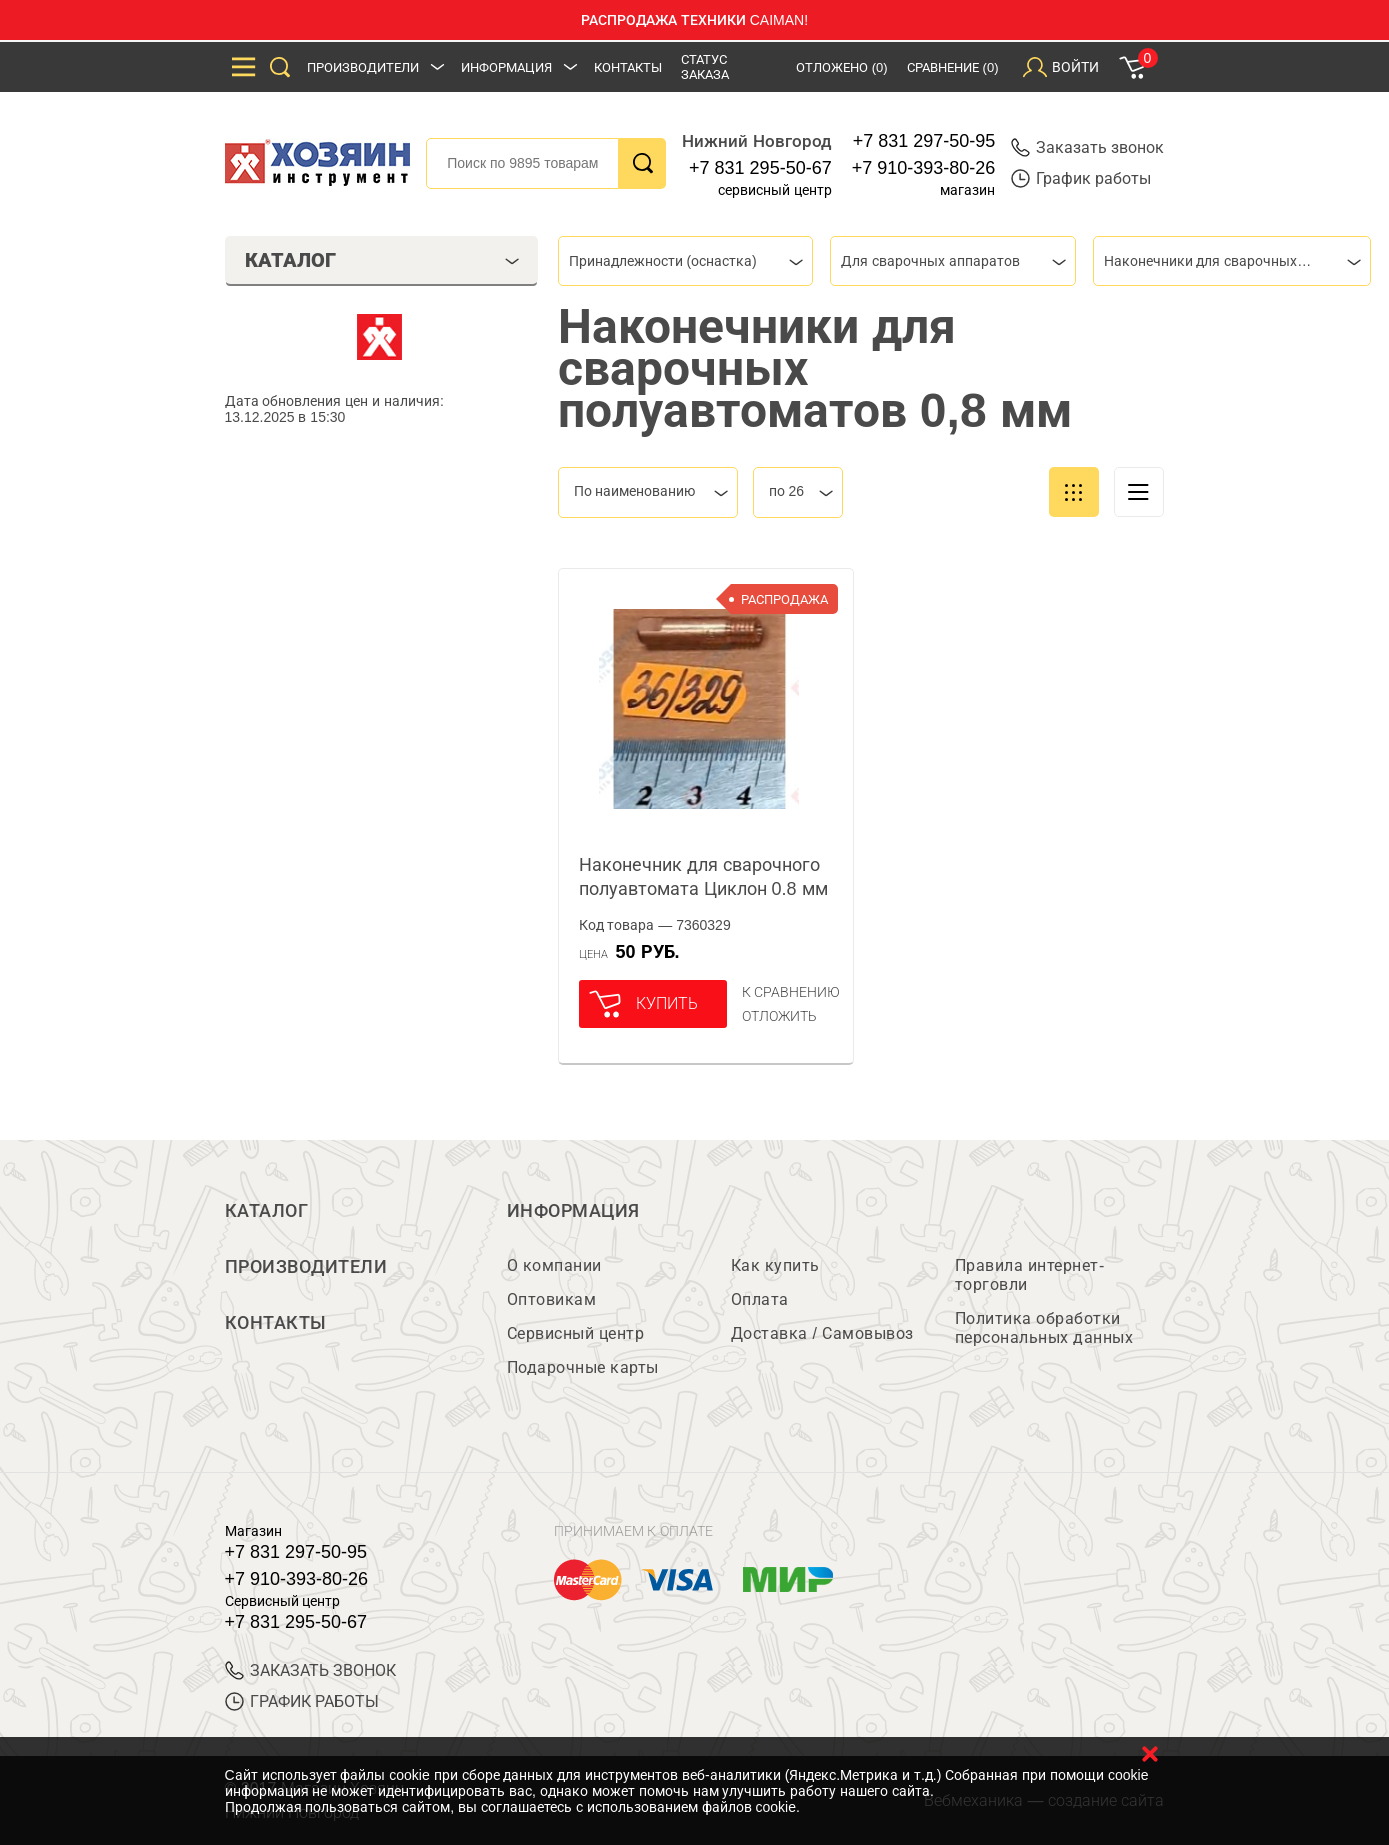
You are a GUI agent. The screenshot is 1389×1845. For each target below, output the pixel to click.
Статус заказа (705, 67)
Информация (506, 67)
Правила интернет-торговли (1030, 1275)
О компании (554, 1265)
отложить (779, 1016)
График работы (1081, 178)
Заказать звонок (1087, 147)
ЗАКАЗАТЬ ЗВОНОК (310, 1670)
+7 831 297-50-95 (924, 141)
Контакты (628, 67)
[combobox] (685, 261)
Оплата (760, 1299)
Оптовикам (552, 1299)
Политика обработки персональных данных (1044, 1328)
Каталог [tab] (382, 260)
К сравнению (791, 992)
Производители (363, 67)
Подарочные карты (583, 1367)
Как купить (775, 1265)
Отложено (842, 67)
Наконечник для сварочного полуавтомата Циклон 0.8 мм (703, 877)
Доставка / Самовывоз (822, 1333)
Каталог (267, 1211)
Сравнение (953, 67)
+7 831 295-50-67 (760, 168)
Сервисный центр (576, 1333)
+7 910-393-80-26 (924, 168)
